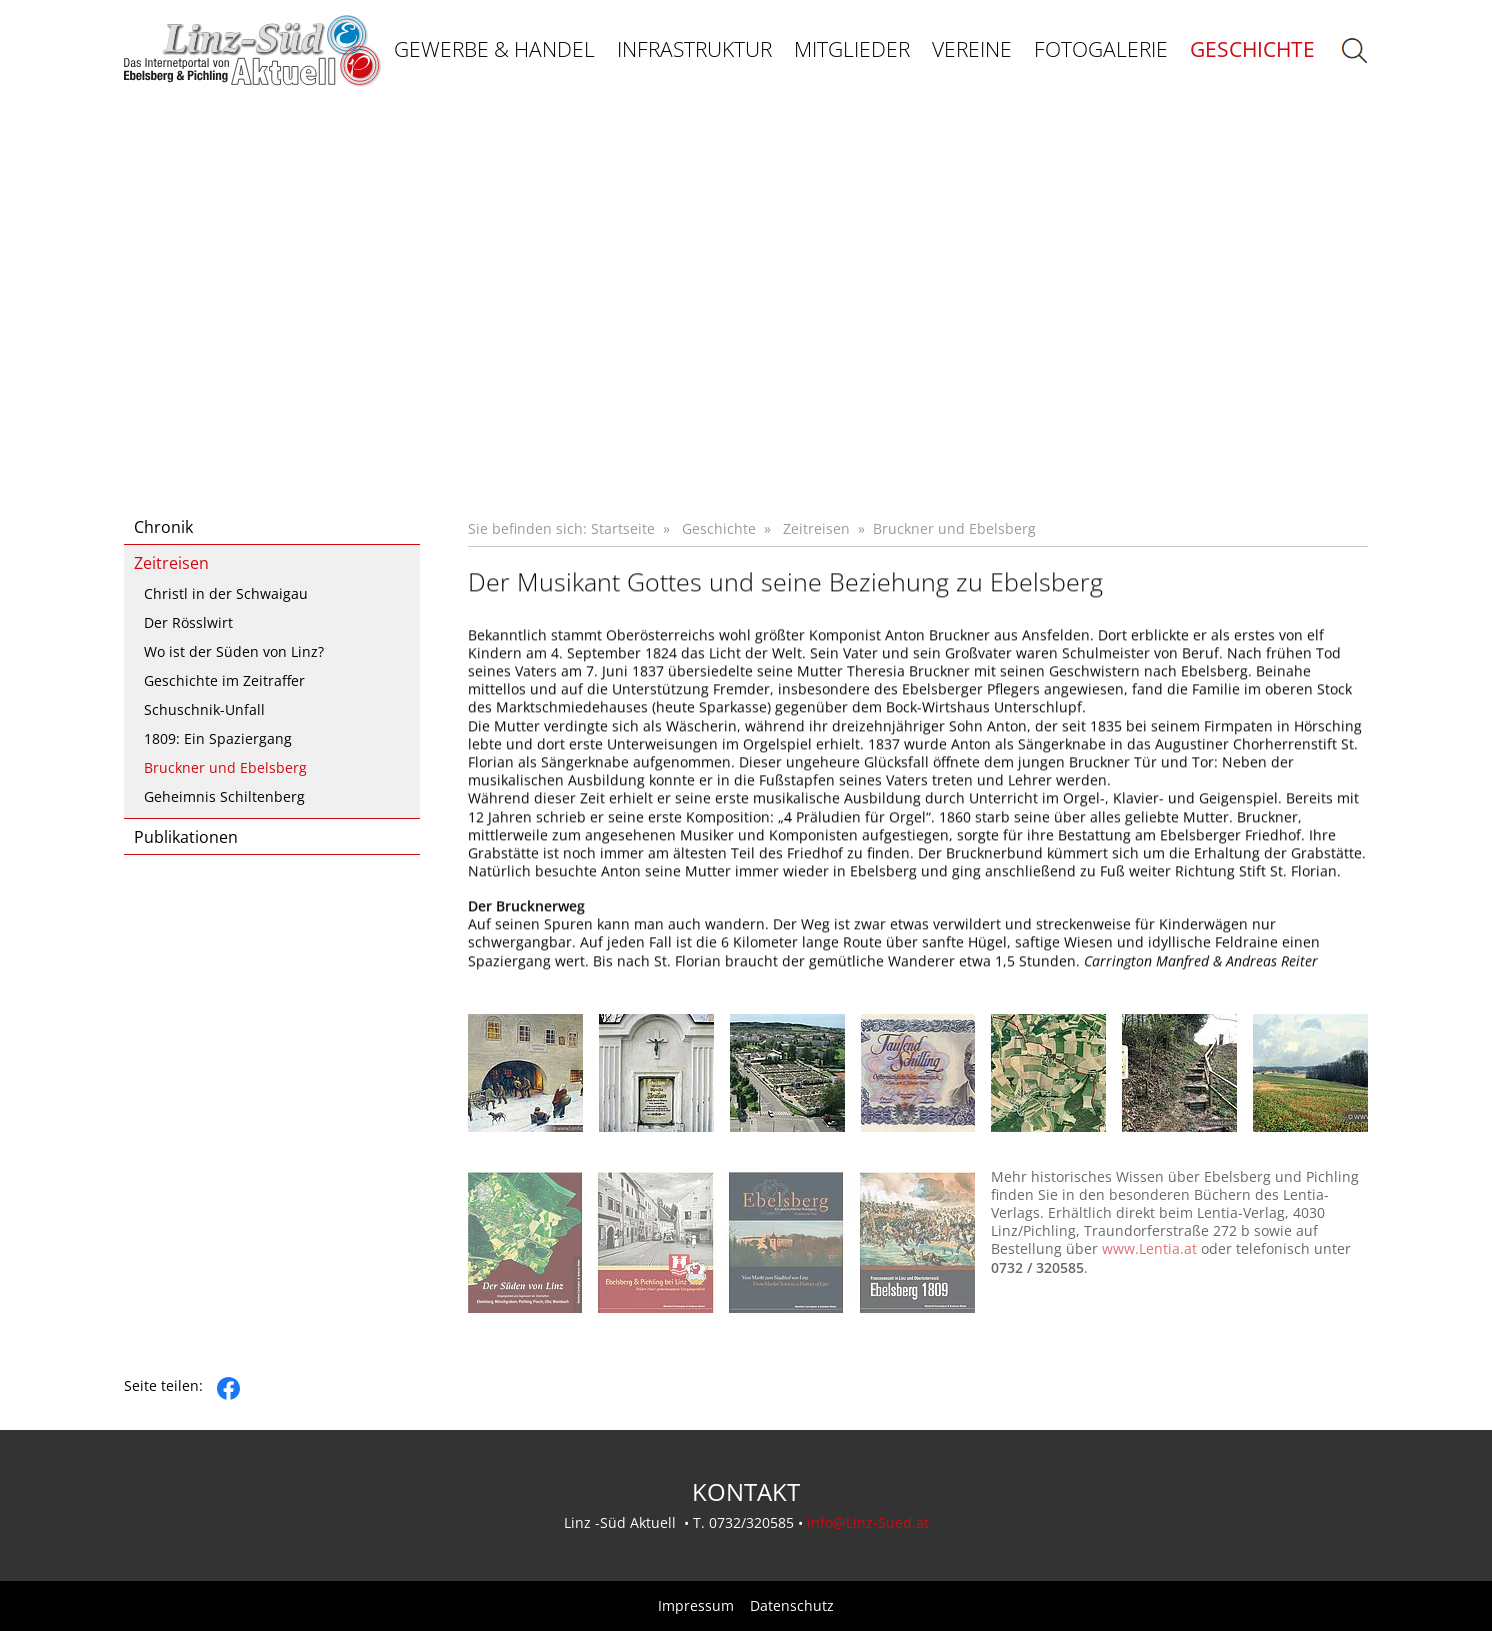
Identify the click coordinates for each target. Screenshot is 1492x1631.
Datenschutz (792, 1606)
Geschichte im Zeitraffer (224, 680)
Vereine (972, 49)
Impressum (696, 1606)
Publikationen (186, 837)
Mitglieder (852, 49)
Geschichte (1252, 49)
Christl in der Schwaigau (226, 593)
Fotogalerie (1101, 49)
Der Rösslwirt (188, 622)
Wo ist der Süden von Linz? (234, 651)
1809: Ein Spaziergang (218, 738)
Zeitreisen (171, 563)
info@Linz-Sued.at (868, 1522)
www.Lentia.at (1149, 1268)
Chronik (163, 527)
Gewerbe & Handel (494, 49)
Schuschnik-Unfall (204, 709)
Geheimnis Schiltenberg (224, 796)
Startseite (623, 528)
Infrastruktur (694, 49)
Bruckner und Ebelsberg (225, 767)
